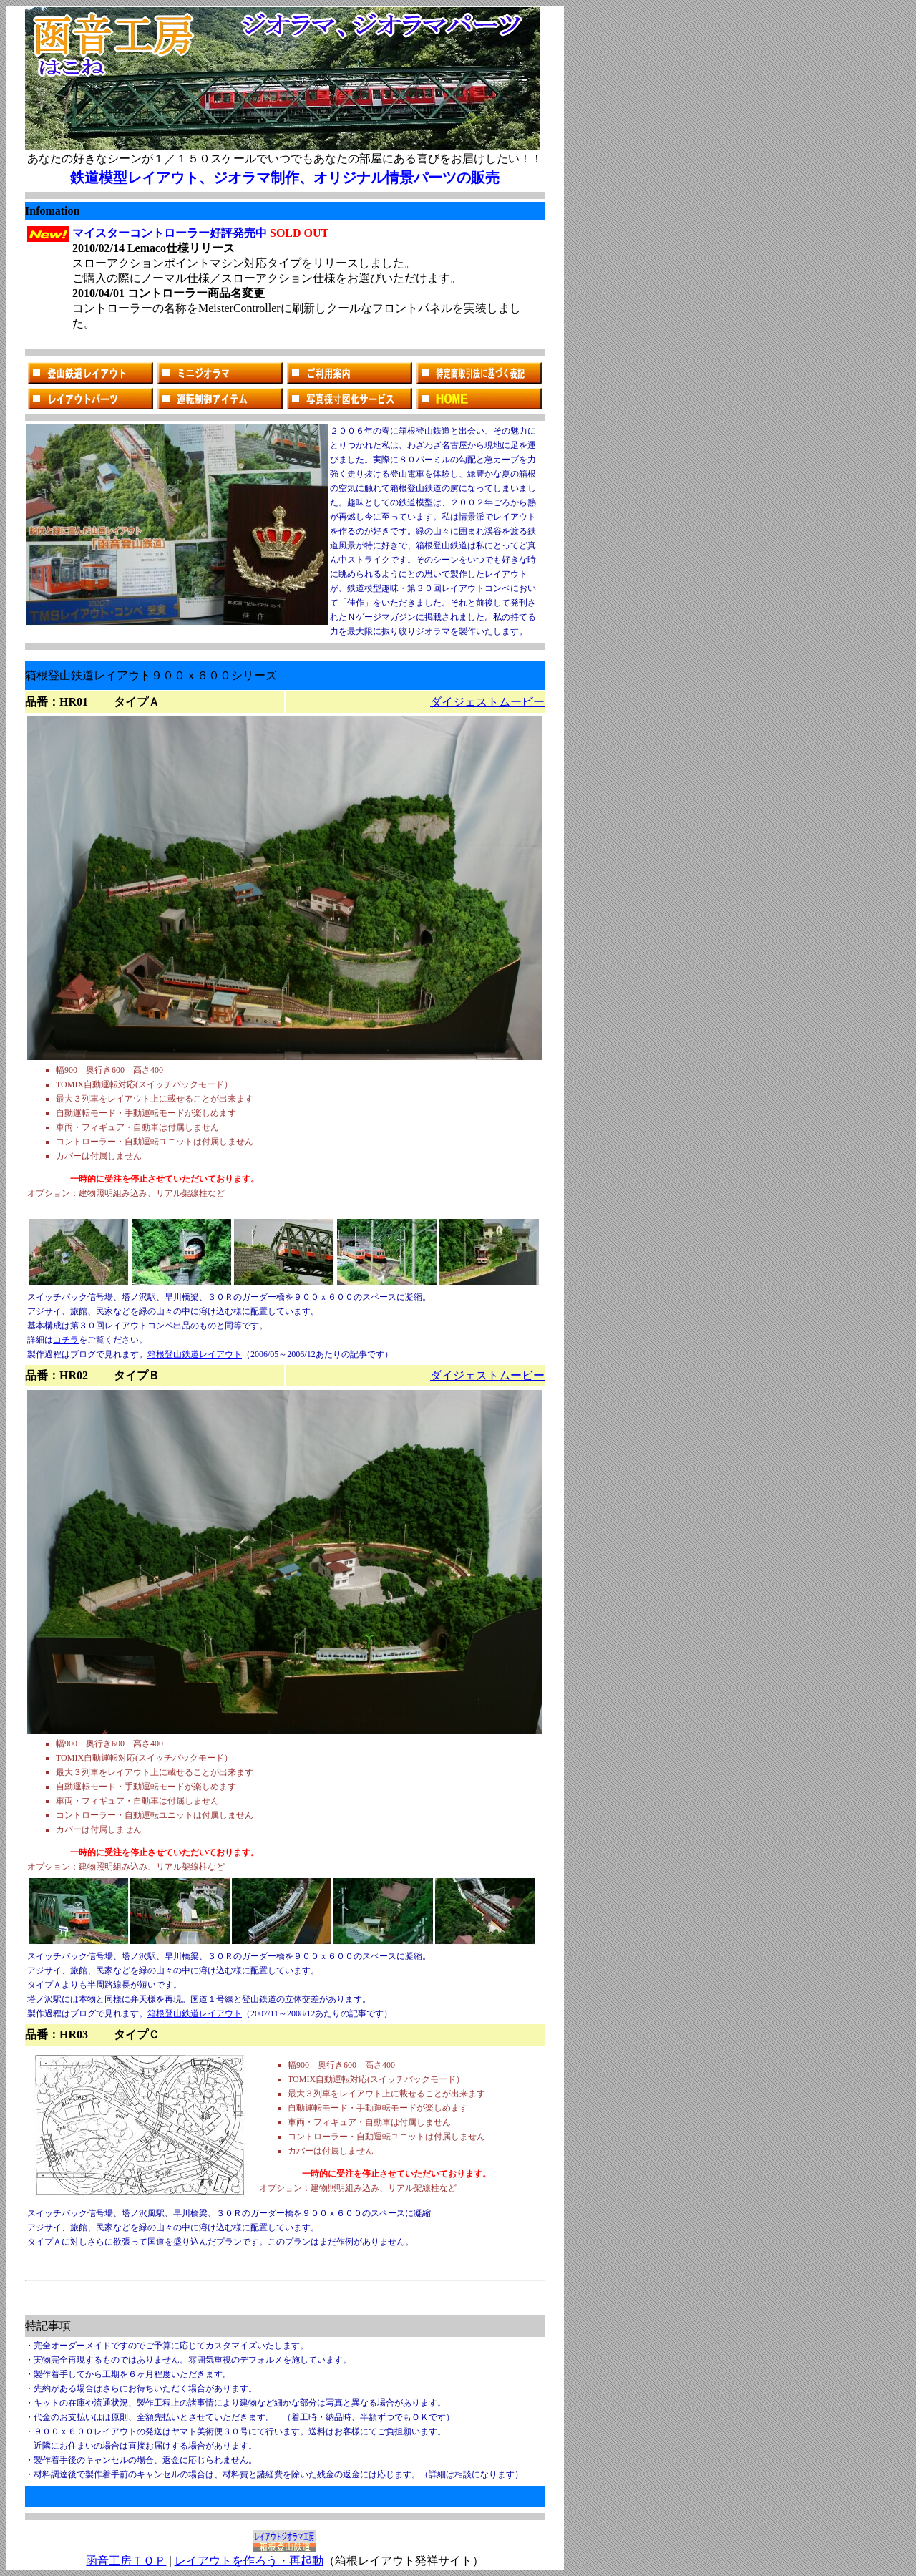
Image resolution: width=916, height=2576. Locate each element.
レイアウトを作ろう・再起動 (249, 2561)
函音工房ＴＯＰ (126, 2561)
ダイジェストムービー (487, 702)
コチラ (66, 1340)
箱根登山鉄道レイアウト (194, 1354)
